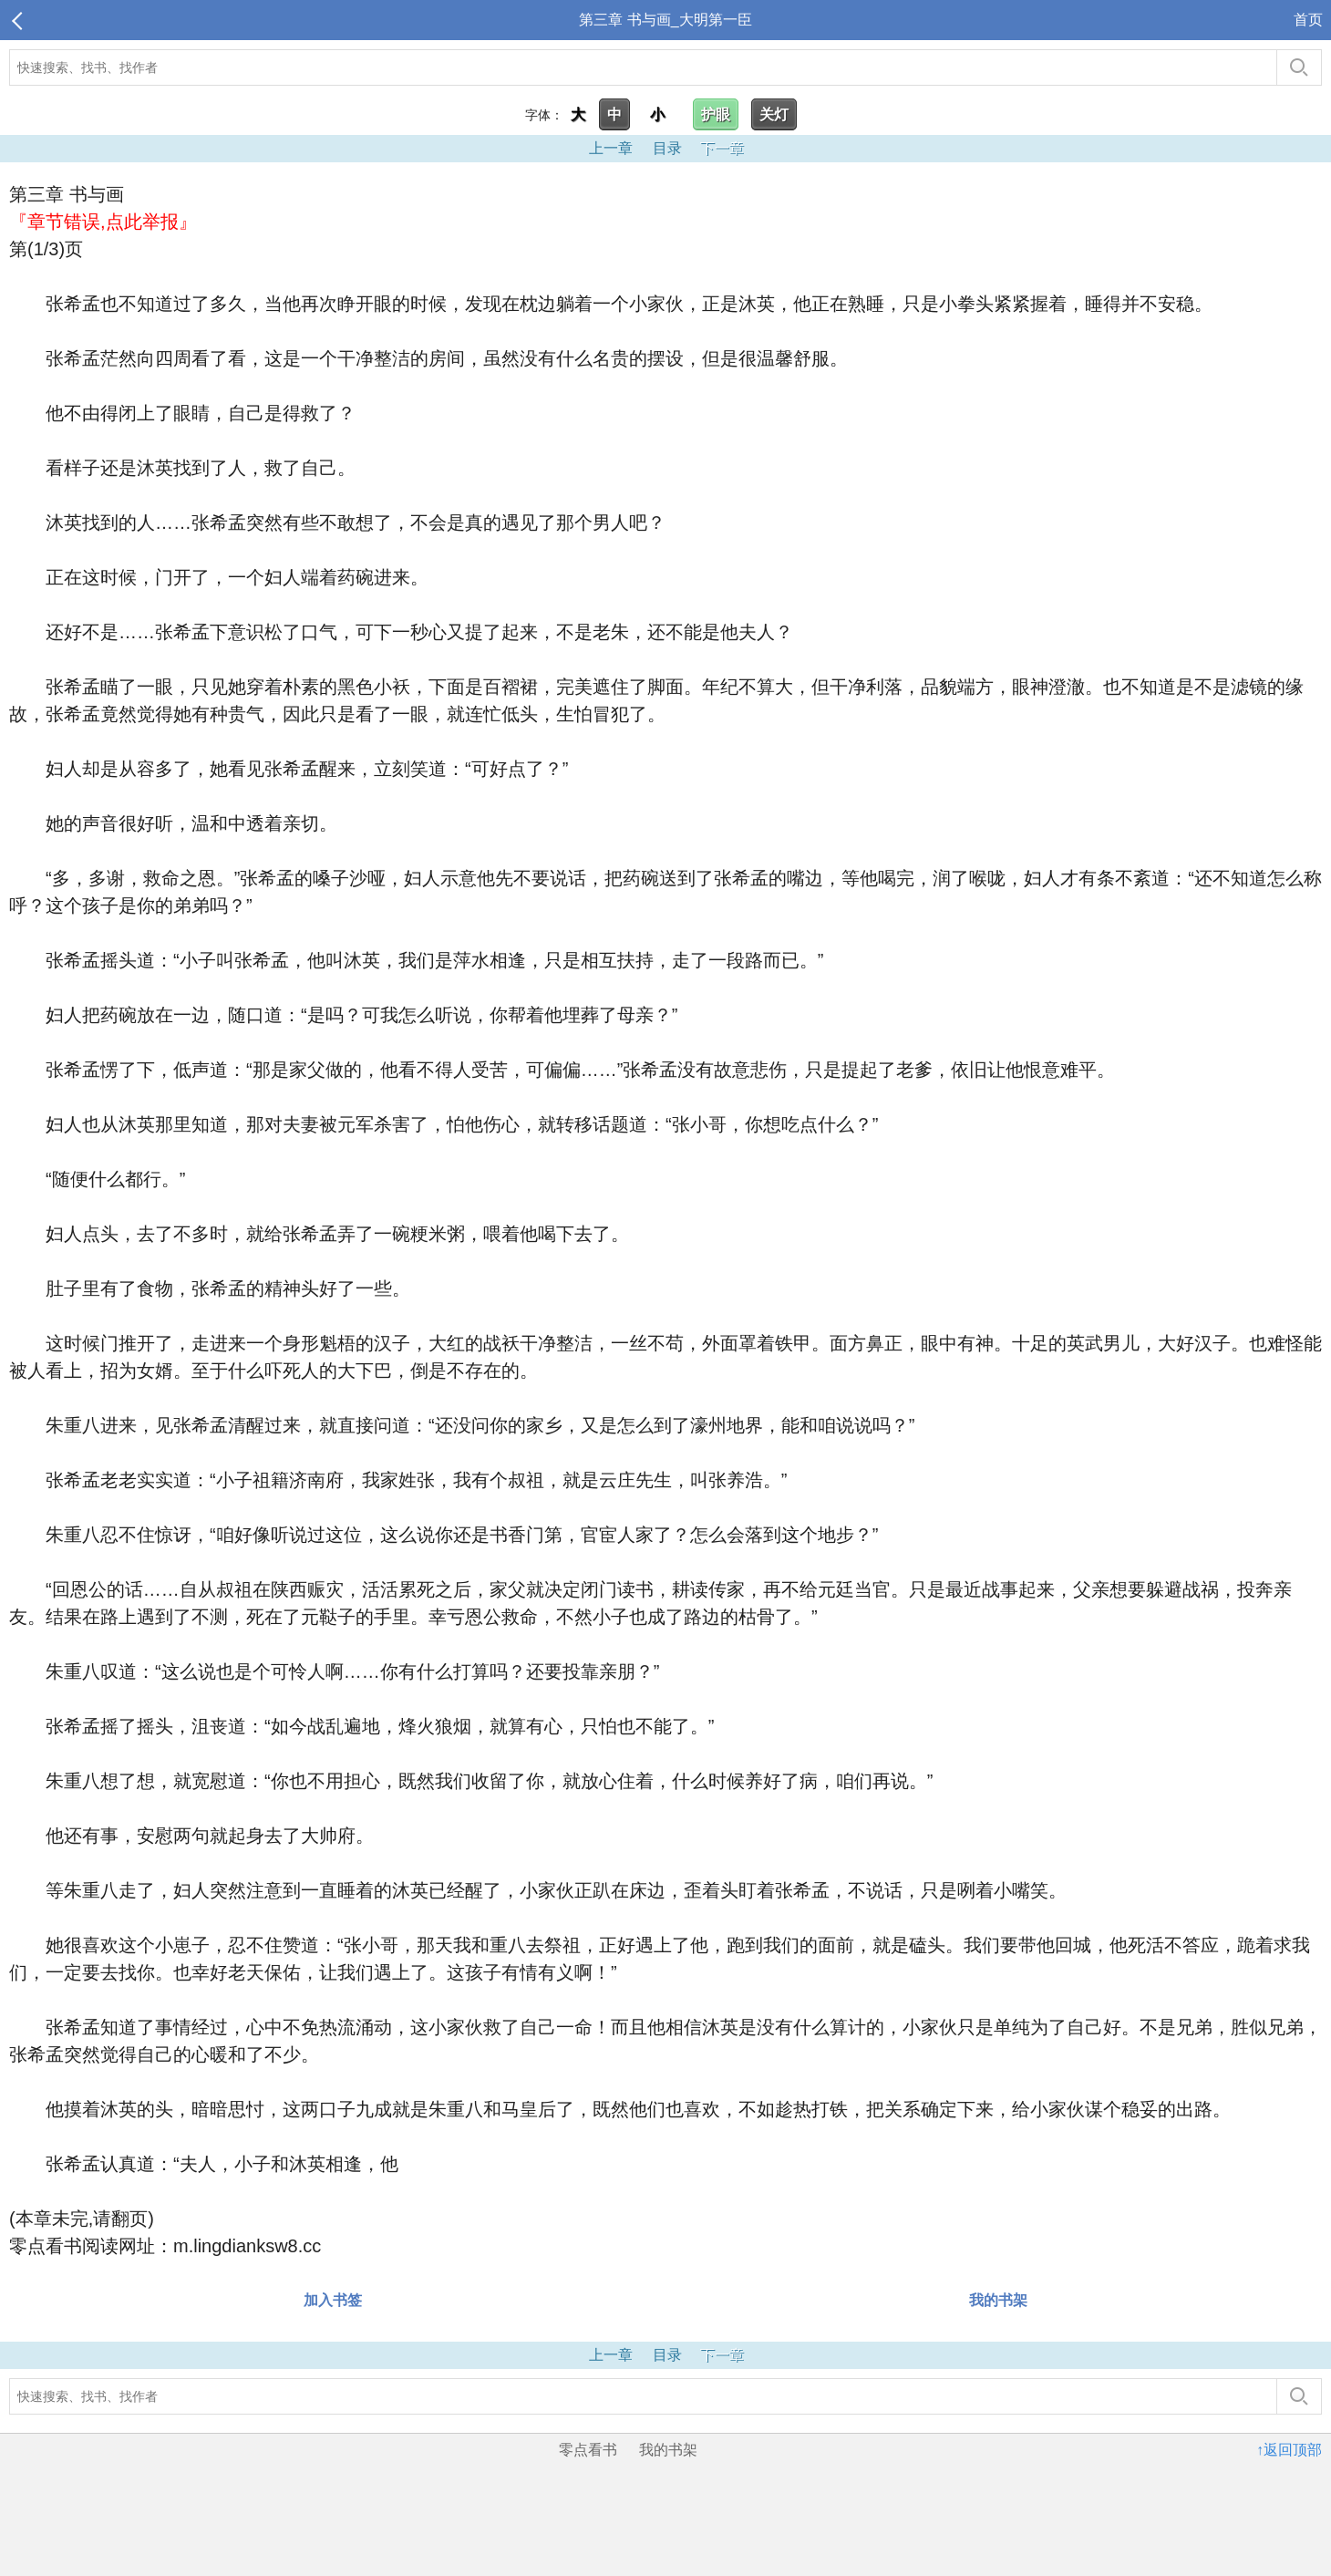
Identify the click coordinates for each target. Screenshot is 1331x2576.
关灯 (774, 114)
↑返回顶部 (1289, 2449)
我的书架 (998, 2300)
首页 (1308, 19)
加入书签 (333, 2300)
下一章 (722, 148)
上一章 (611, 148)
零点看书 (588, 2449)
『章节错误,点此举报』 (103, 222)
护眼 (715, 114)
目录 (667, 148)
